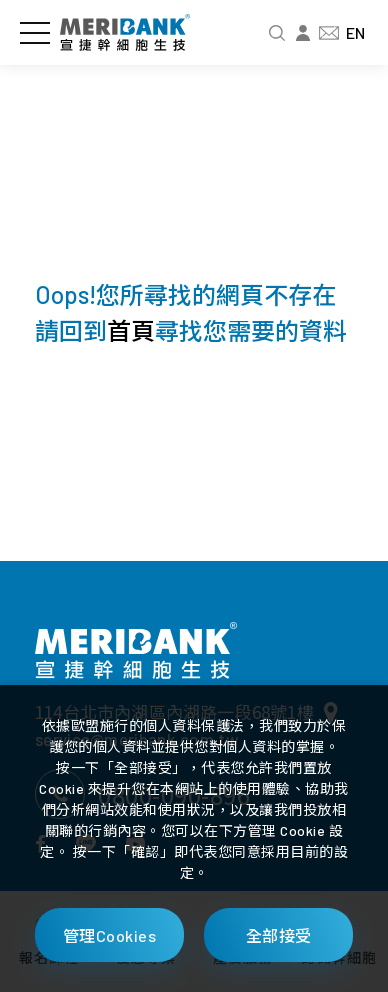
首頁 (131, 330)
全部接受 (279, 935)
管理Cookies (110, 935)
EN (355, 32)
